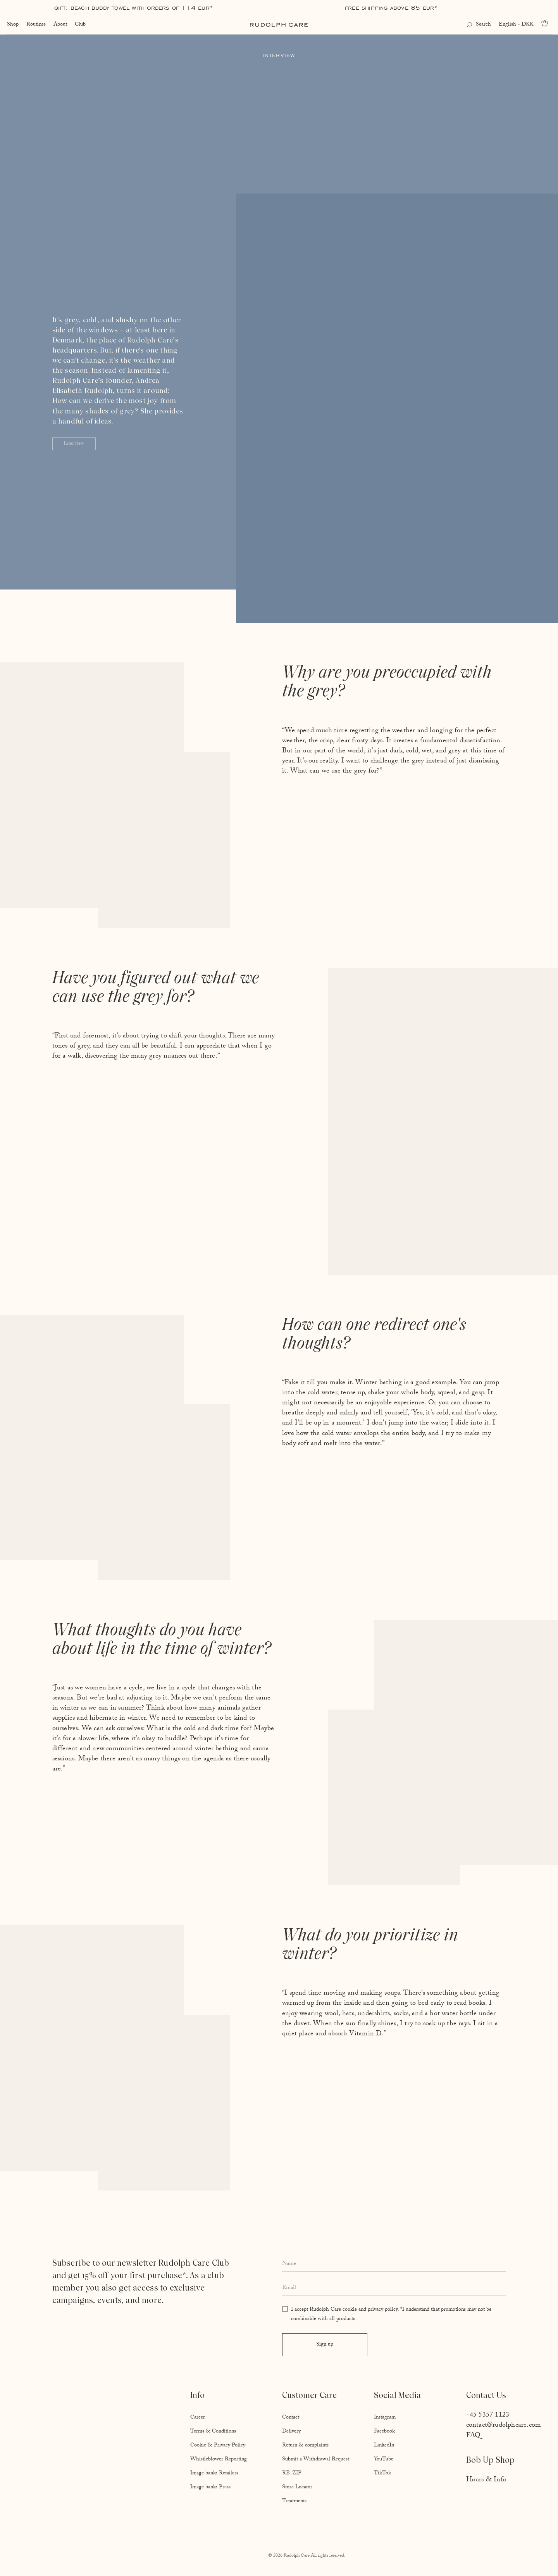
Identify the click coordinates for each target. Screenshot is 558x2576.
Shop (12, 24)
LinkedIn (384, 2445)
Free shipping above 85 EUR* (391, 7)
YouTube (383, 2459)
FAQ (473, 2436)
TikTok (382, 2473)
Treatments (294, 2501)
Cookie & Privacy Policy (217, 2445)
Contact (290, 2417)
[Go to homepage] (279, 25)
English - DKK (516, 24)
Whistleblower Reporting (218, 2459)
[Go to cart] (547, 23)
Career (197, 2417)
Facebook (384, 2431)
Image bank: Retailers (214, 2473)
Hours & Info (486, 2480)
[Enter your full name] (394, 2264)
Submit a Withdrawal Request (315, 2459)
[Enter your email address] (394, 2288)
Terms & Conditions (213, 2431)
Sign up (324, 2345)
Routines (35, 24)
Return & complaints (305, 2445)
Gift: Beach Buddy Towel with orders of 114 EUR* (133, 7)
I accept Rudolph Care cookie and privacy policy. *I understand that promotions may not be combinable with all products (391, 2314)
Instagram (385, 2417)
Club (79, 24)
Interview (74, 444)
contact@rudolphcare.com (503, 2426)
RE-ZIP (291, 2473)
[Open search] (479, 24)
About (59, 24)
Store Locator (297, 2487)
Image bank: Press (210, 2487)
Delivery (291, 2431)
